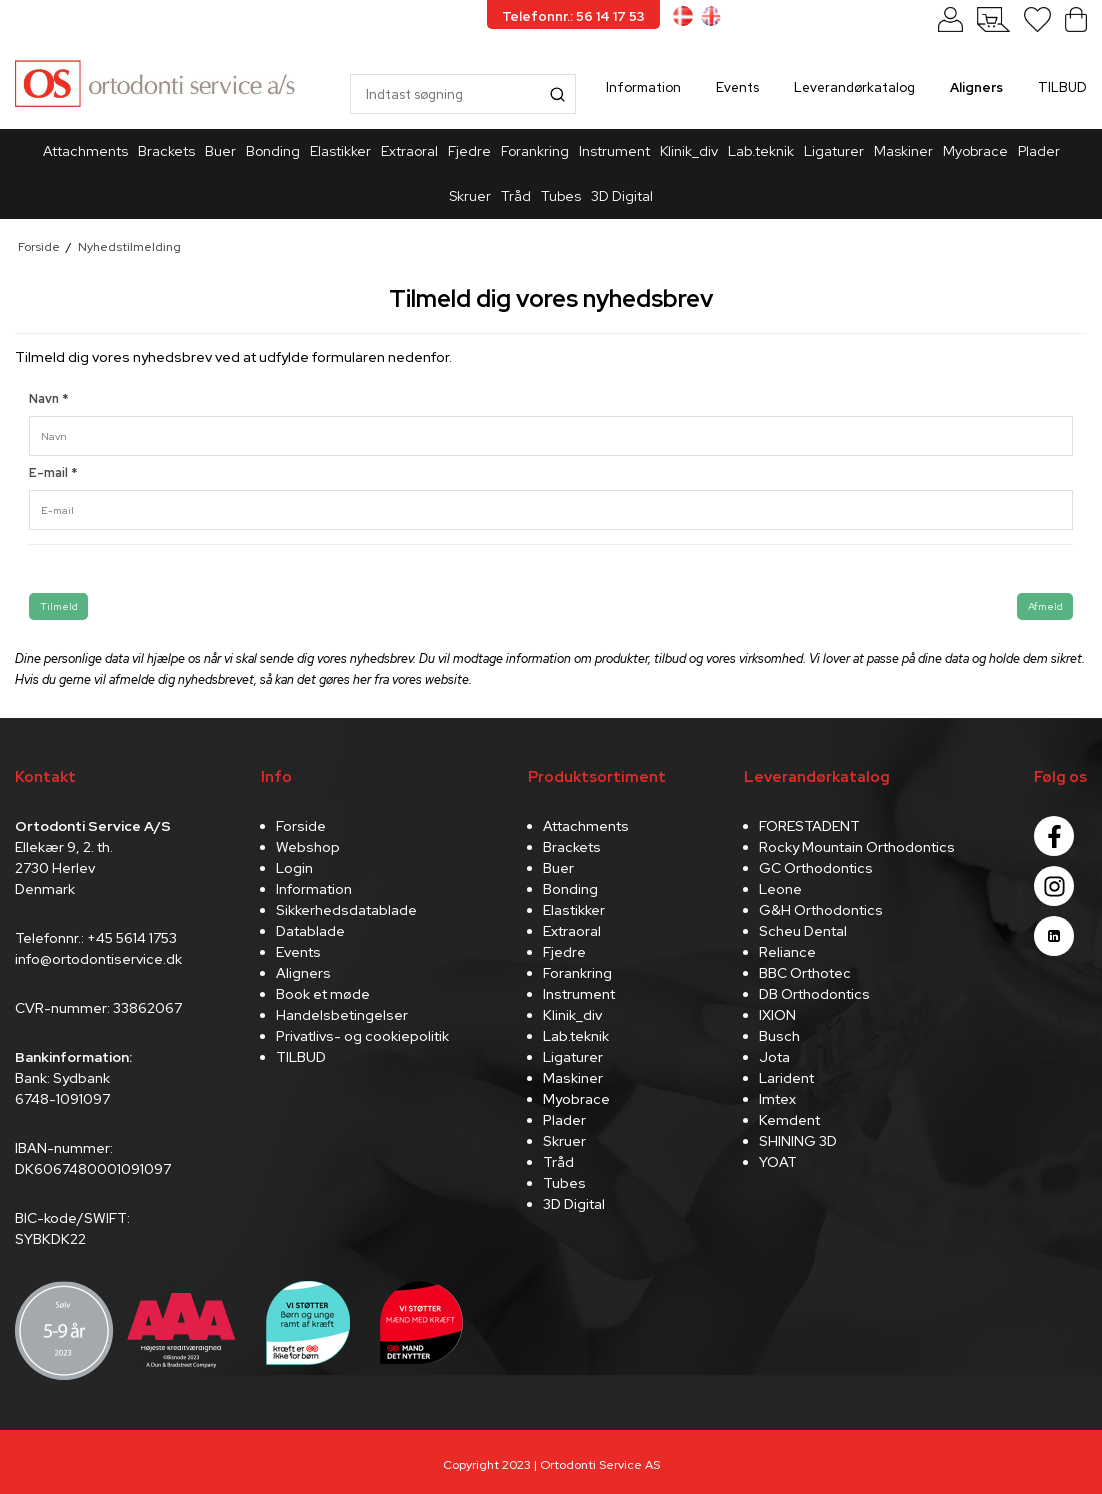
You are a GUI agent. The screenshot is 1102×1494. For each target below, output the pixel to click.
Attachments (85, 151)
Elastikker (340, 151)
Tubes (561, 196)
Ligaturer (834, 151)
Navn (48, 399)
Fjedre (469, 151)
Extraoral (409, 151)
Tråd (516, 196)
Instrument (614, 151)
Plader (1039, 151)
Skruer (470, 196)
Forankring (535, 151)
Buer (220, 151)
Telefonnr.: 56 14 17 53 (573, 16)
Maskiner (903, 151)
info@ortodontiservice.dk (98, 959)
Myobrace (975, 151)
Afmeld (1045, 606)
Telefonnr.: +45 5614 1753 (96, 938)
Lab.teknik (761, 151)
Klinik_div (689, 151)
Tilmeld (59, 606)
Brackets (166, 151)
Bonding (273, 151)
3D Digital (622, 196)
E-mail (53, 473)
